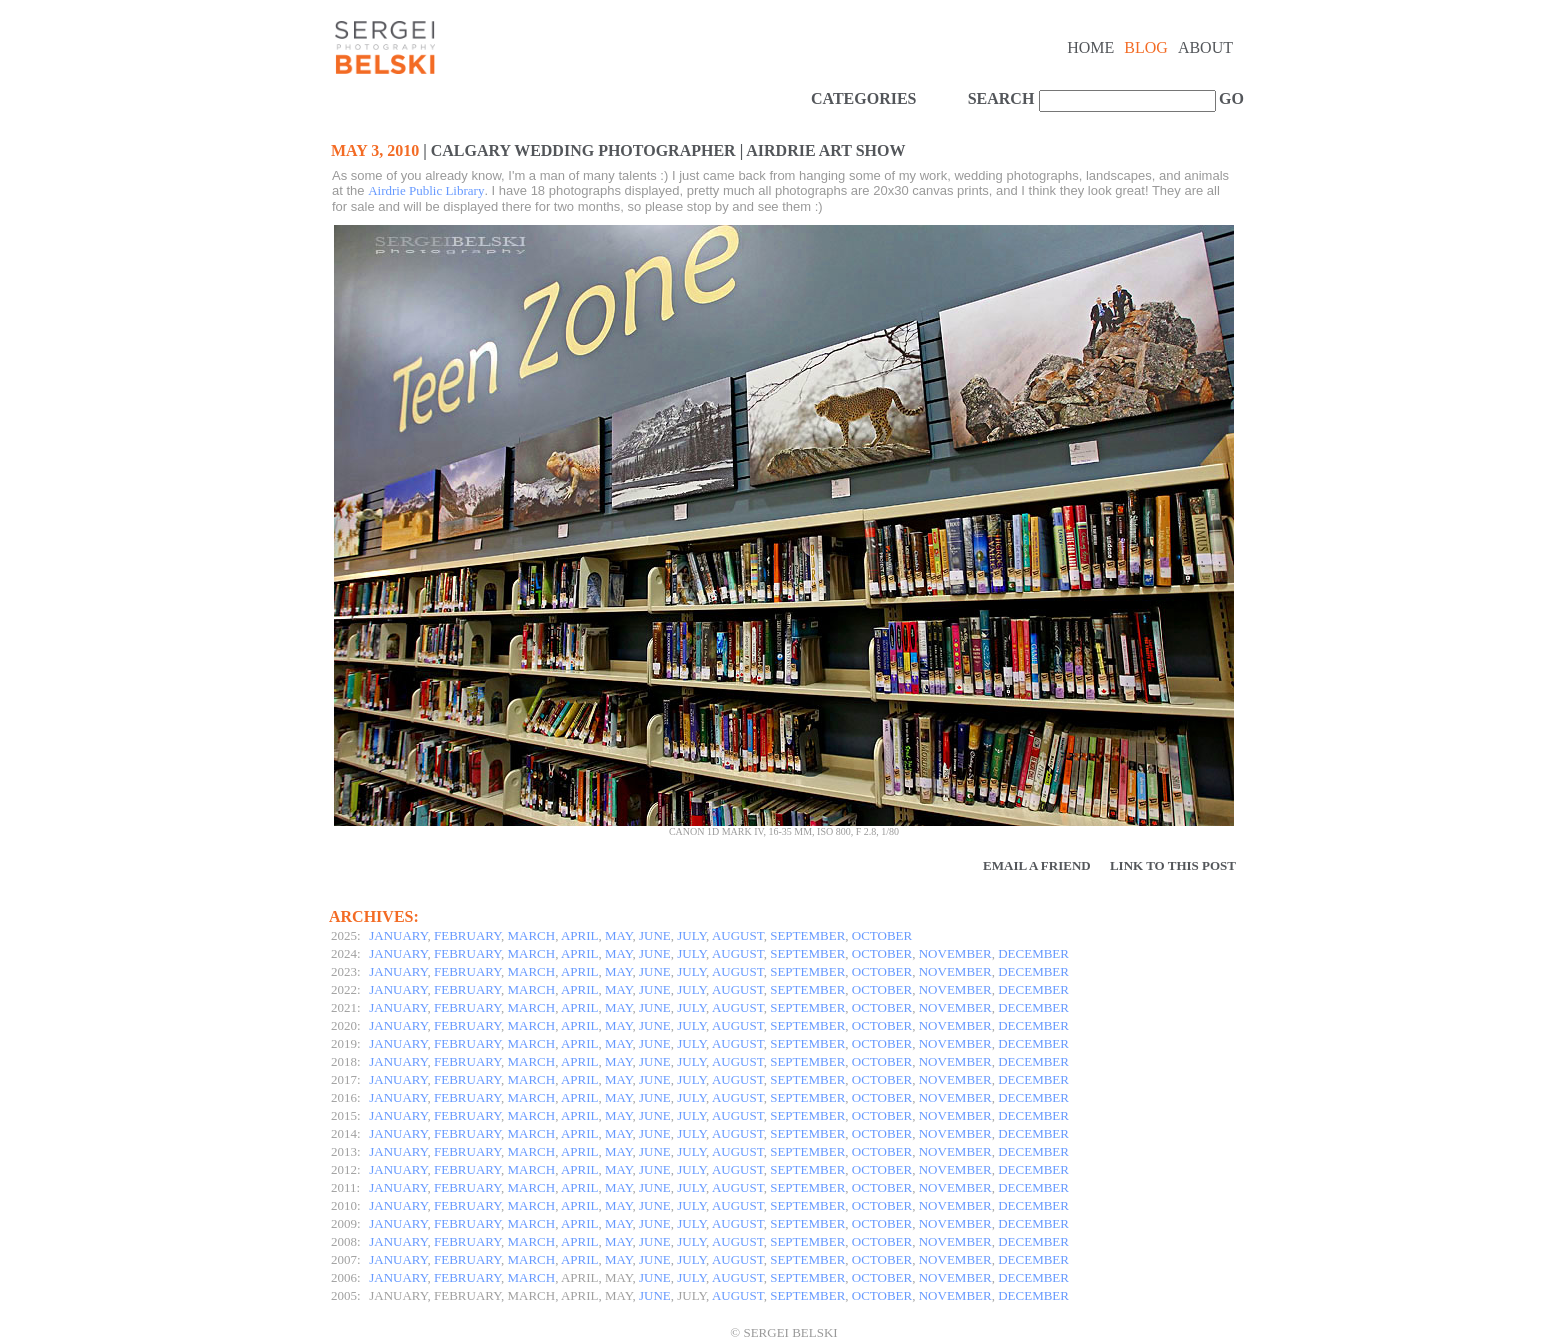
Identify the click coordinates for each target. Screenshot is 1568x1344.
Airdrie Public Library (426, 190)
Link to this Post (1173, 865)
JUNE (655, 935)
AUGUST (738, 935)
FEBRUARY (467, 935)
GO (1229, 98)
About (1205, 47)
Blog (1146, 47)
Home (1090, 47)
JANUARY (398, 935)
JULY (691, 935)
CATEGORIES (864, 98)
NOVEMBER (955, 953)
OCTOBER (882, 935)
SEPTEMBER (807, 935)
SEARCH (1001, 98)
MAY (618, 935)
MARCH (532, 935)
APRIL (580, 935)
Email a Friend (1037, 865)
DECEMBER (1033, 953)
